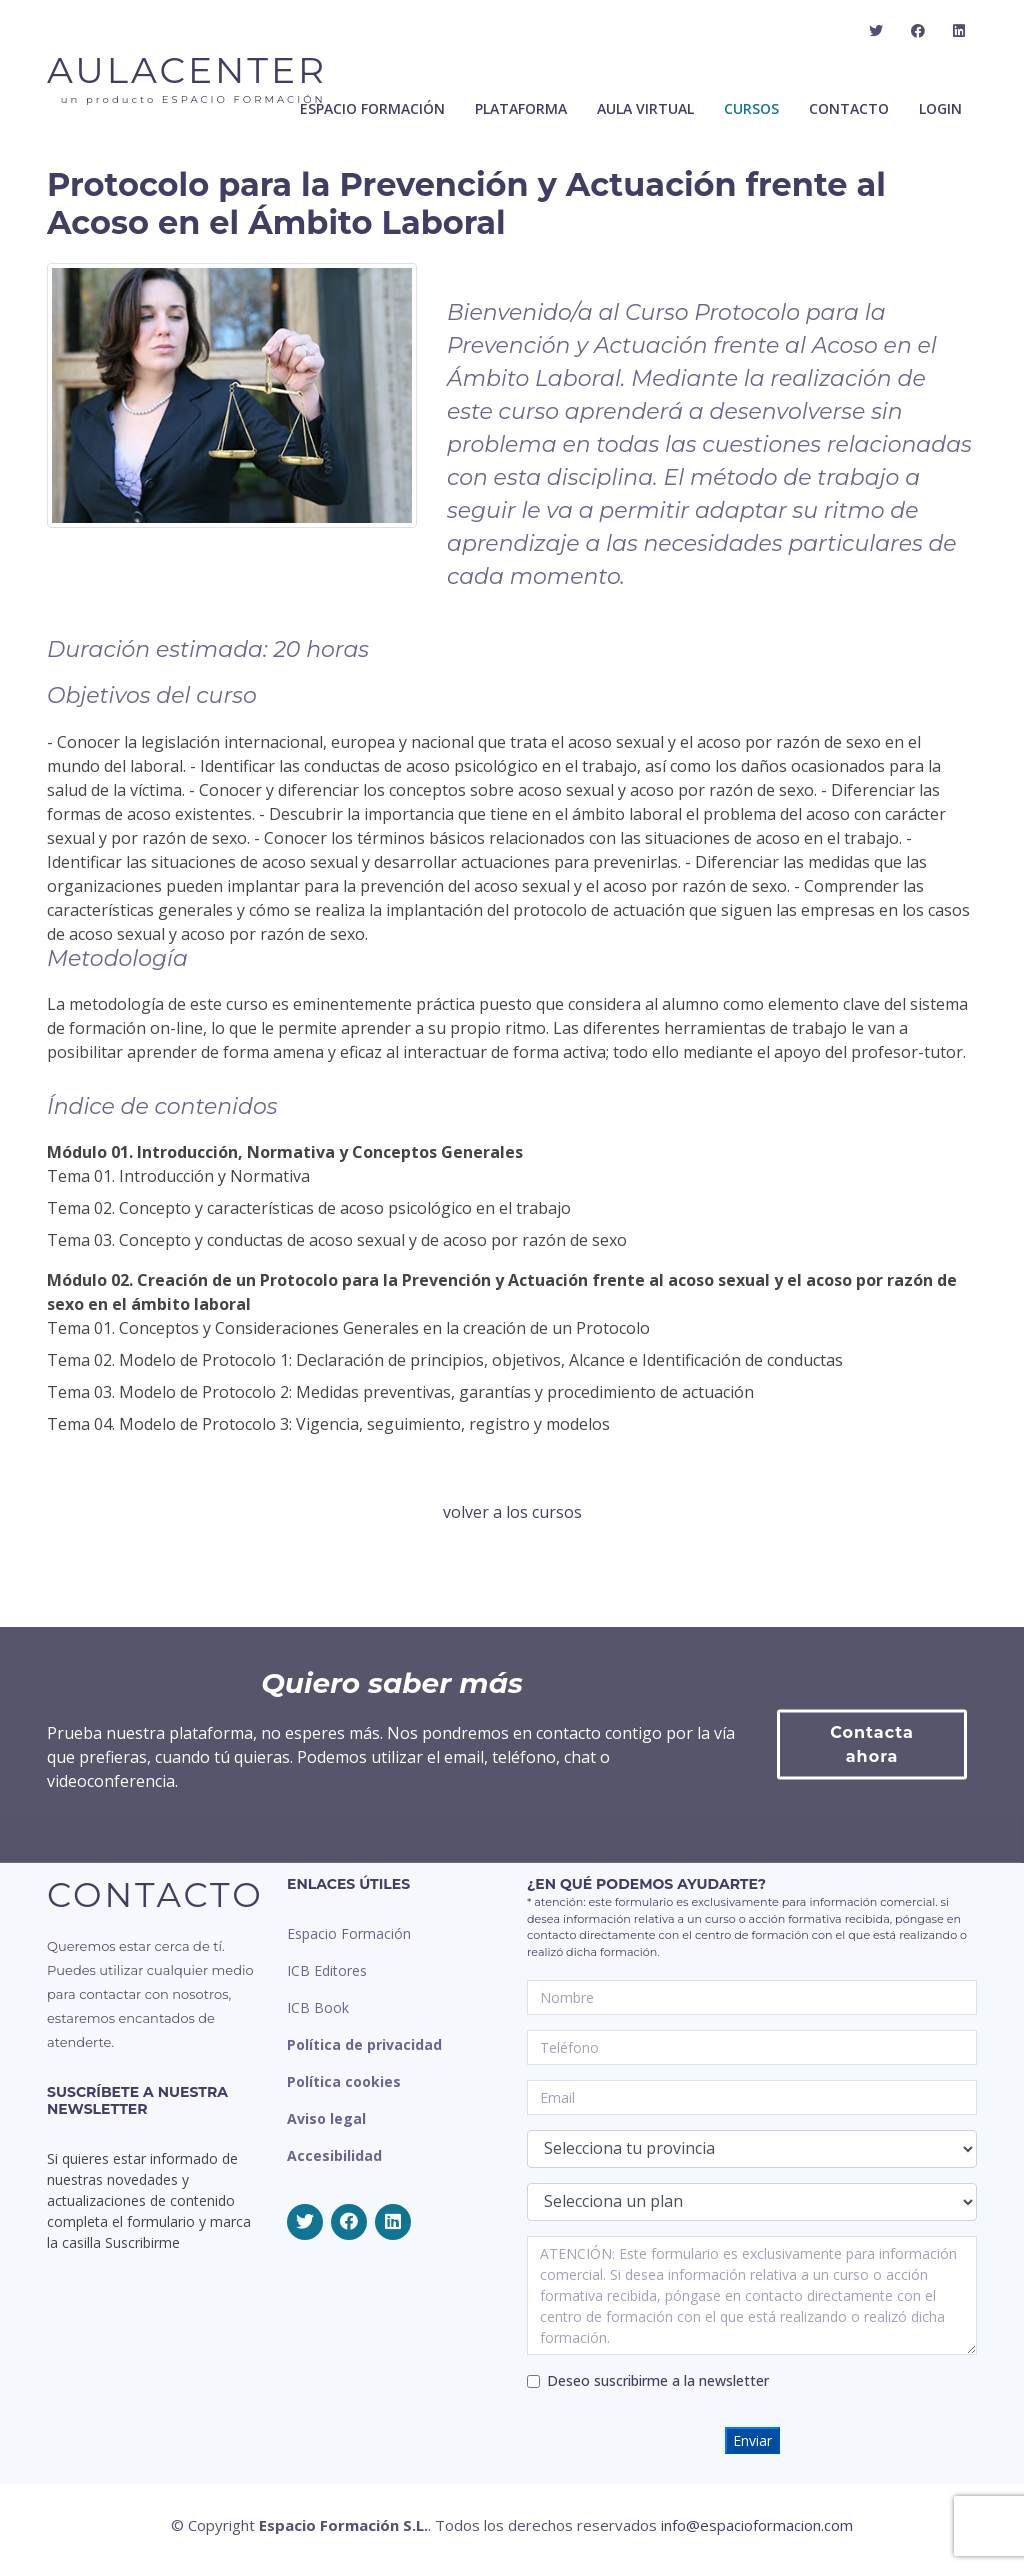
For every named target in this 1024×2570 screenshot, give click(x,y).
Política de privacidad (364, 2044)
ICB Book (318, 2007)
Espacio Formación (349, 1933)
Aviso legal (326, 2118)
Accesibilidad (334, 2155)
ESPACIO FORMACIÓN (372, 108)
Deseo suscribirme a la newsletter (658, 2380)
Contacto (849, 108)
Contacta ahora (872, 1812)
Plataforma (521, 108)
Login (940, 108)
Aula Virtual (645, 108)
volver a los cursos (512, 1512)
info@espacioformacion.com (757, 2525)
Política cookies (344, 2081)
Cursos (751, 108)
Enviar (752, 2440)
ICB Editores (327, 1970)
